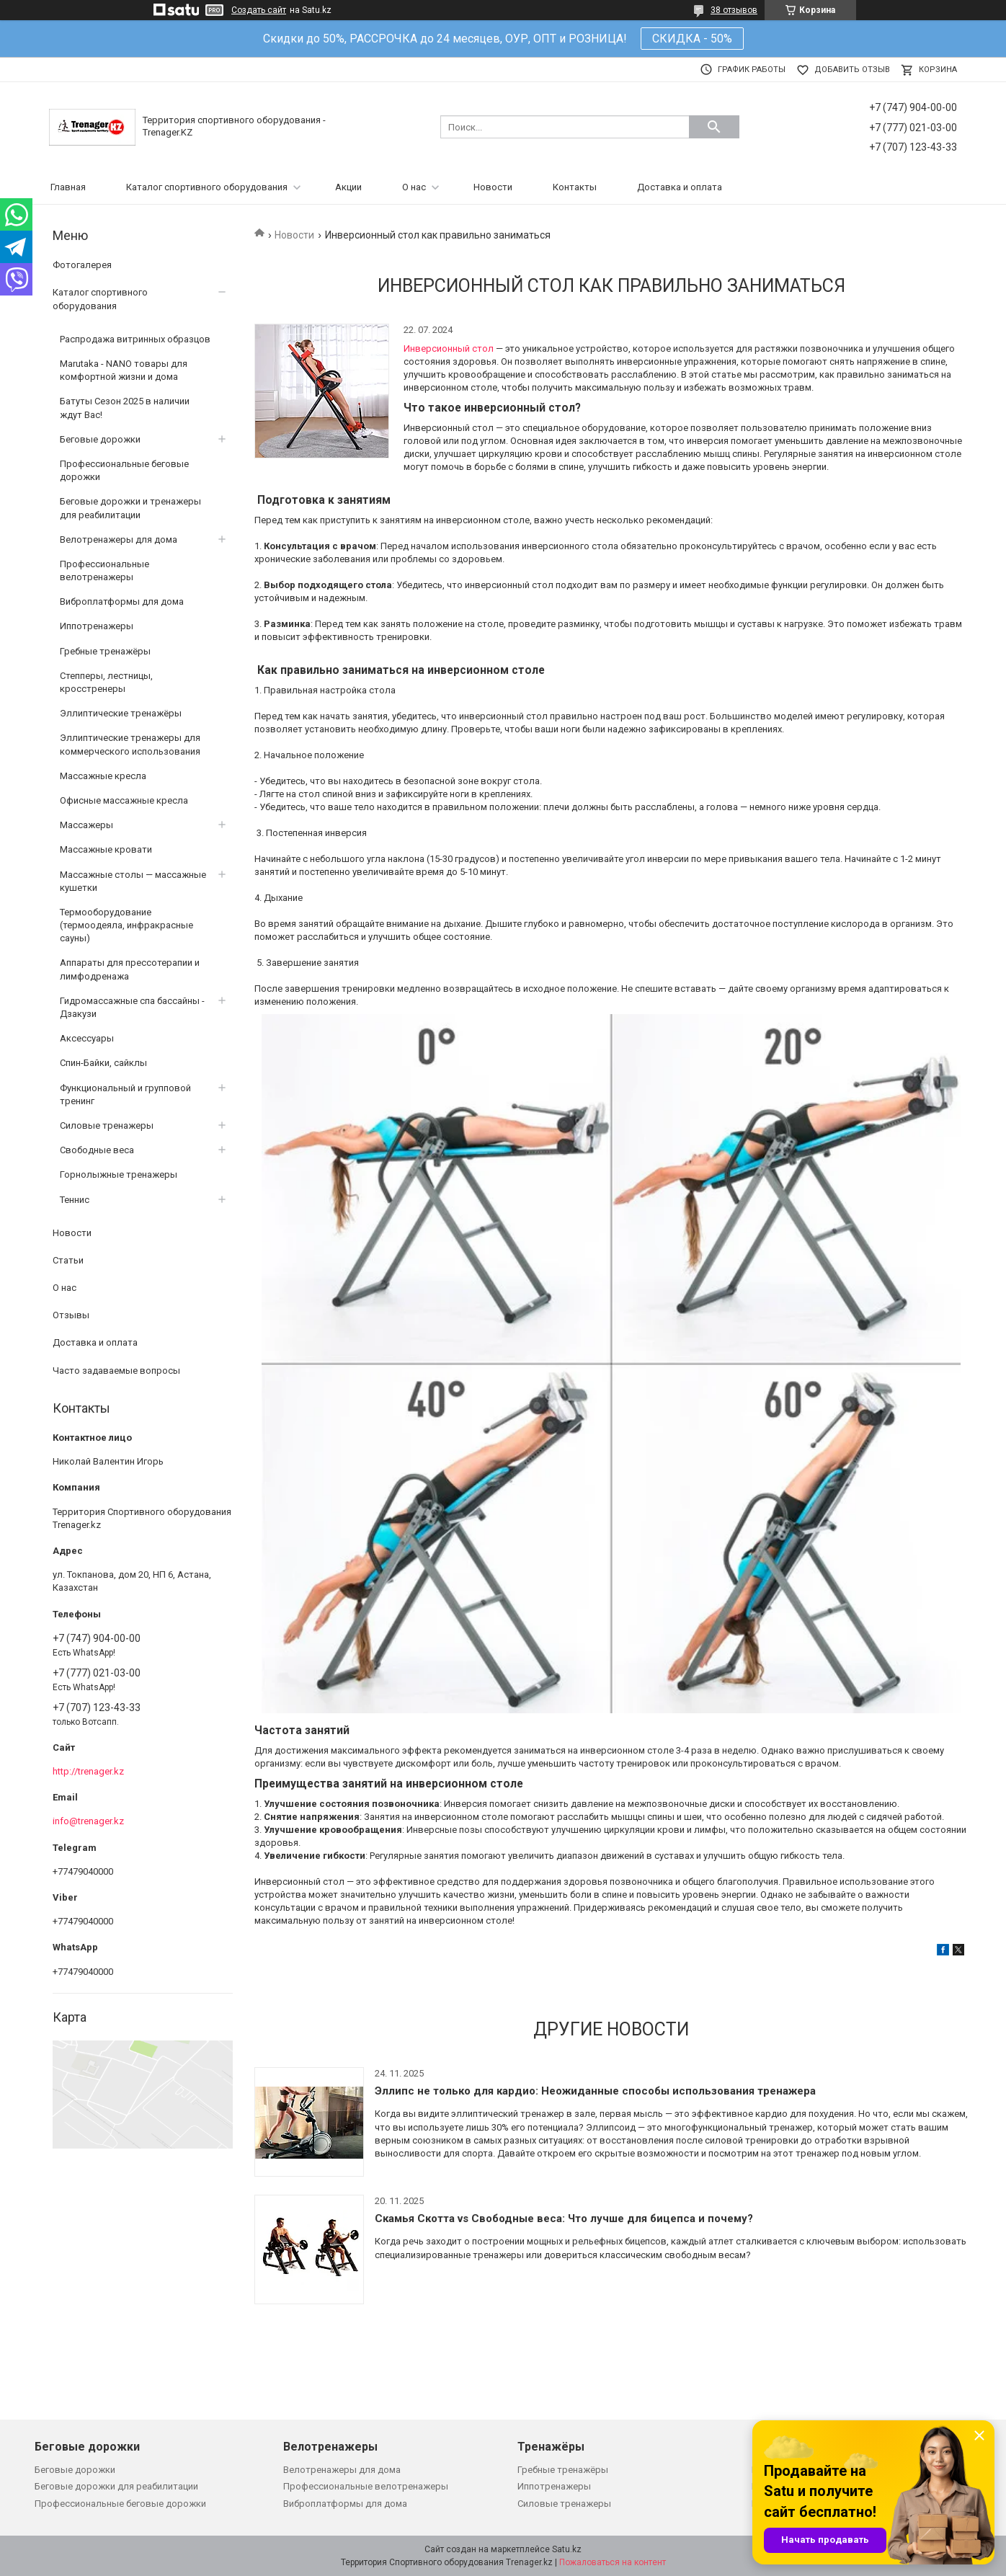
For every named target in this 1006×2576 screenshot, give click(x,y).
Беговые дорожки (100, 439)
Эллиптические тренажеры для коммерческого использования (130, 744)
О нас (414, 187)
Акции (348, 187)
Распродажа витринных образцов (135, 339)
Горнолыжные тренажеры (118, 1174)
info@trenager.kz (88, 1821)
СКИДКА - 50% (692, 38)
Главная (68, 187)
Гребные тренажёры (105, 651)
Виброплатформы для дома (122, 601)
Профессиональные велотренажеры (104, 570)
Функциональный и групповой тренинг (125, 1094)
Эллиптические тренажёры (121, 713)
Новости (492, 187)
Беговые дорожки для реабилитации (116, 2486)
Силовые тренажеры (106, 1125)
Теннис (74, 1199)
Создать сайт (258, 10)
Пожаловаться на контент (612, 2562)
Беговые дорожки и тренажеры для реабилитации (130, 508)
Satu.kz (567, 2549)
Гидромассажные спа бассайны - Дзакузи (132, 1007)
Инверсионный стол (449, 348)
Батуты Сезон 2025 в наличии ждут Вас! (125, 407)
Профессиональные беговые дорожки (124, 470)
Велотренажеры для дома (118, 539)
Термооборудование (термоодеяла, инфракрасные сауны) (126, 925)
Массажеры (86, 825)
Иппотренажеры (96, 626)
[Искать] (714, 126)
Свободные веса (97, 1150)
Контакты (575, 187)
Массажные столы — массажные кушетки (133, 881)
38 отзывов (734, 10)
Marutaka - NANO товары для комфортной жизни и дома (123, 370)
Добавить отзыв (852, 69)
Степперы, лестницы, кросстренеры (106, 682)
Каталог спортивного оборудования (207, 187)
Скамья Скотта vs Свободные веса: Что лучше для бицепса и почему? (564, 2218)
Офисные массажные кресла (124, 800)
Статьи (68, 1260)
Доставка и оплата (679, 187)
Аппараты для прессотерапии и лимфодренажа (130, 969)
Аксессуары (87, 1038)
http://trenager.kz (88, 1771)
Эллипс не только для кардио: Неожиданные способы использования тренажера (595, 2090)
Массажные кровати (106, 849)
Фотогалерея (82, 264)
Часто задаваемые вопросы (116, 1370)
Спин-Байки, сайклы (103, 1062)
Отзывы (71, 1315)
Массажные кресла (103, 775)
